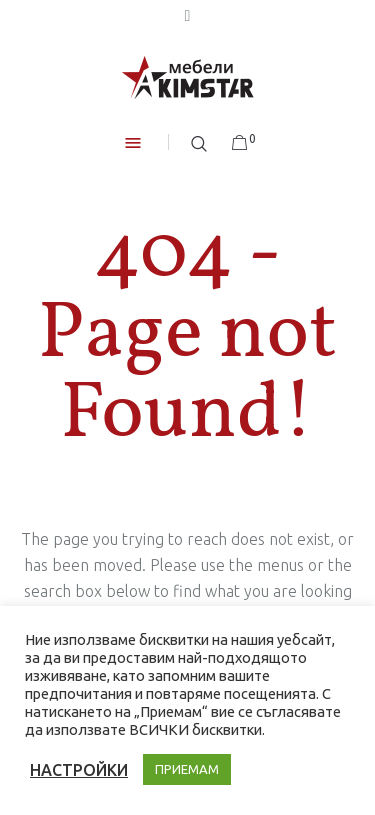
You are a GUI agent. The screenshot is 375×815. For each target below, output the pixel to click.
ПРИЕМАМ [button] (187, 769)
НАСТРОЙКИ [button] (79, 770)
